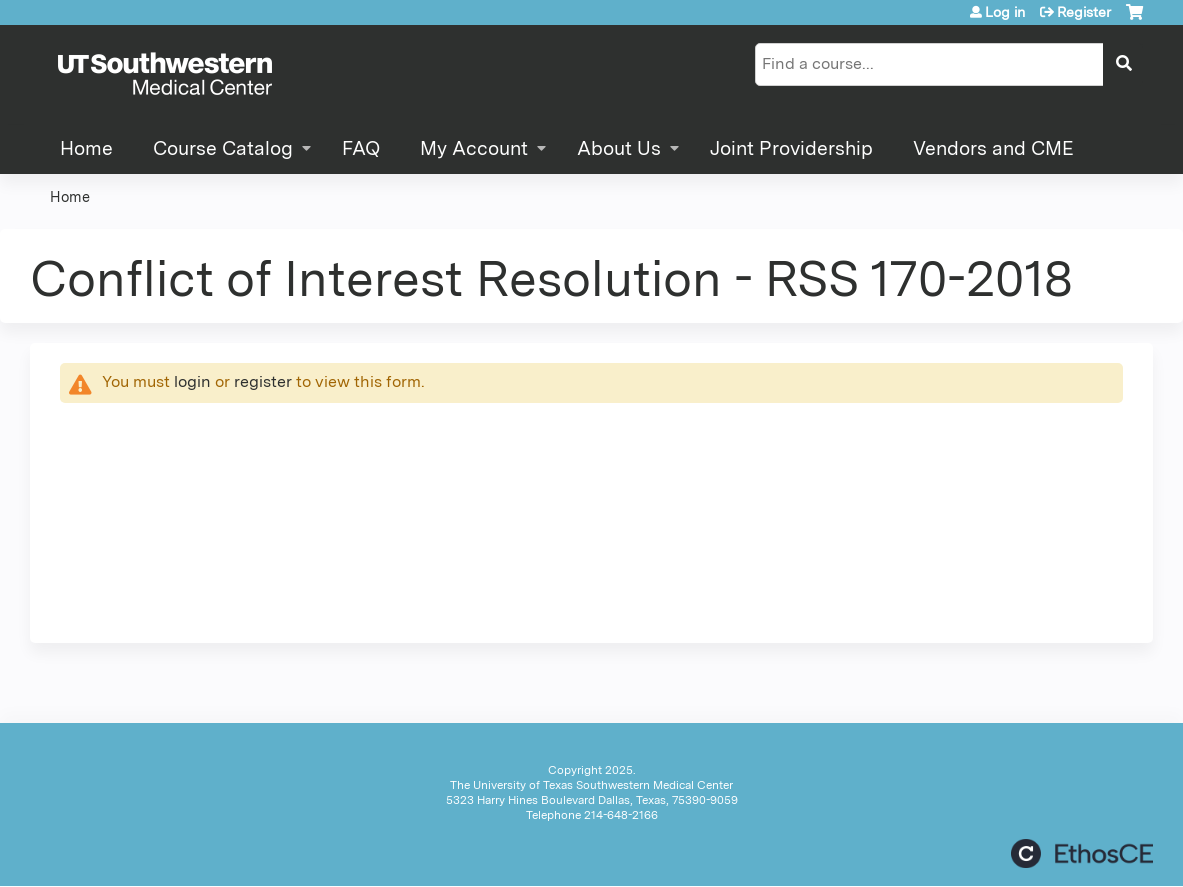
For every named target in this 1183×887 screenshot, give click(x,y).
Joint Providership (791, 148)
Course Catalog (223, 148)
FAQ (361, 148)
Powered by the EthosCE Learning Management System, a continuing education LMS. (1082, 853)
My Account (474, 148)
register (263, 381)
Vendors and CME (993, 148)
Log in (1005, 12)
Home (86, 148)
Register (1084, 12)
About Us (619, 148)
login (192, 381)
